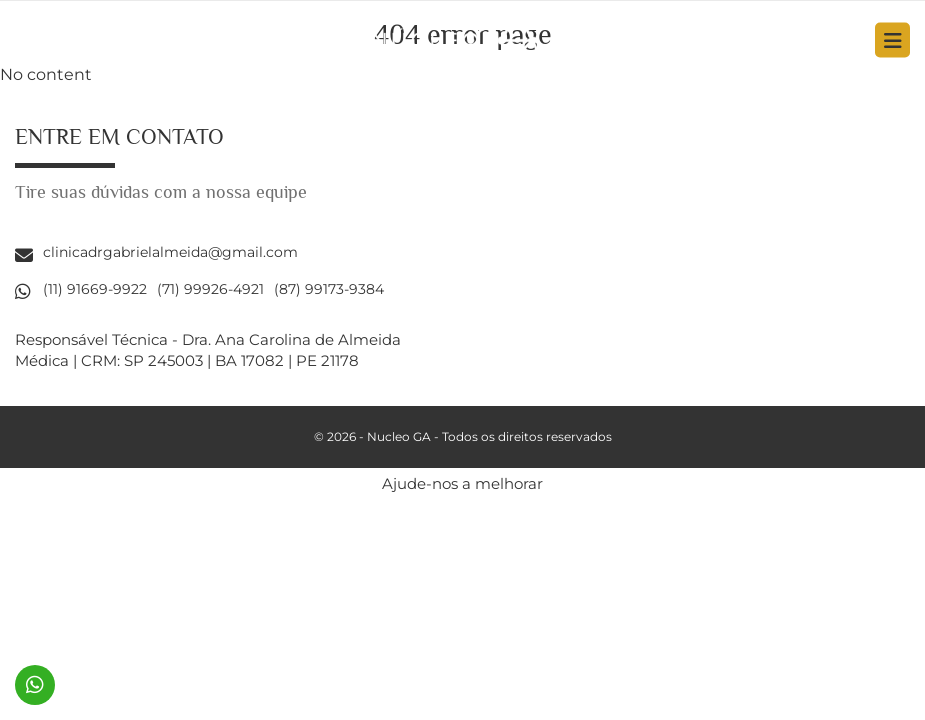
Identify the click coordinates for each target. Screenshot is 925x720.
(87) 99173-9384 (329, 289)
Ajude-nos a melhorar (462, 483)
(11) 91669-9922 (95, 289)
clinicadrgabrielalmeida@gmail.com (170, 252)
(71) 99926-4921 (210, 289)
